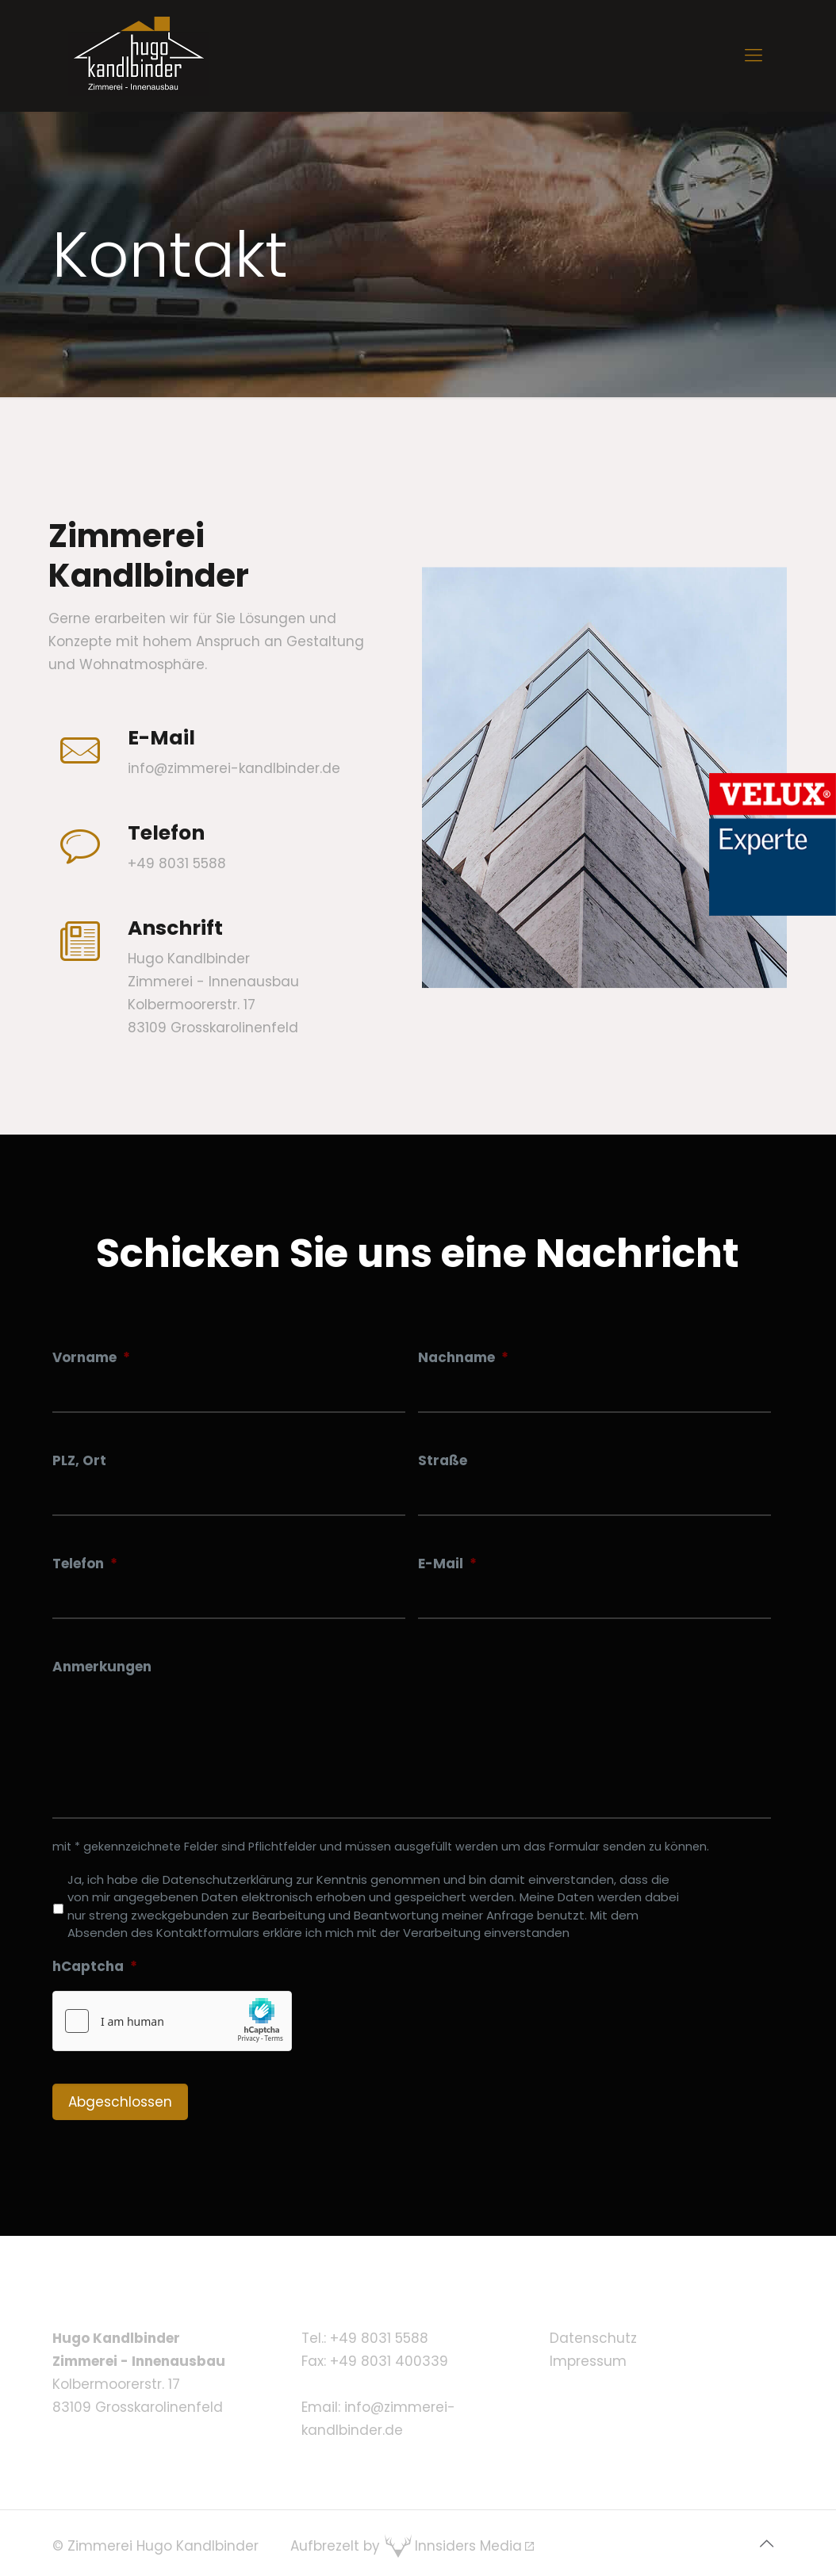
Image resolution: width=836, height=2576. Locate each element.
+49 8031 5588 (379, 2338)
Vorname (91, 1357)
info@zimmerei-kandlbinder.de (234, 768)
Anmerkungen (101, 1666)
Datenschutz (593, 2338)
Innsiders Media (468, 2545)
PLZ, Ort (79, 1460)
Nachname (463, 1357)
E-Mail (447, 1563)
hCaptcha (94, 1966)
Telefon (84, 1563)
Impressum (588, 2361)
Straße (442, 1460)
